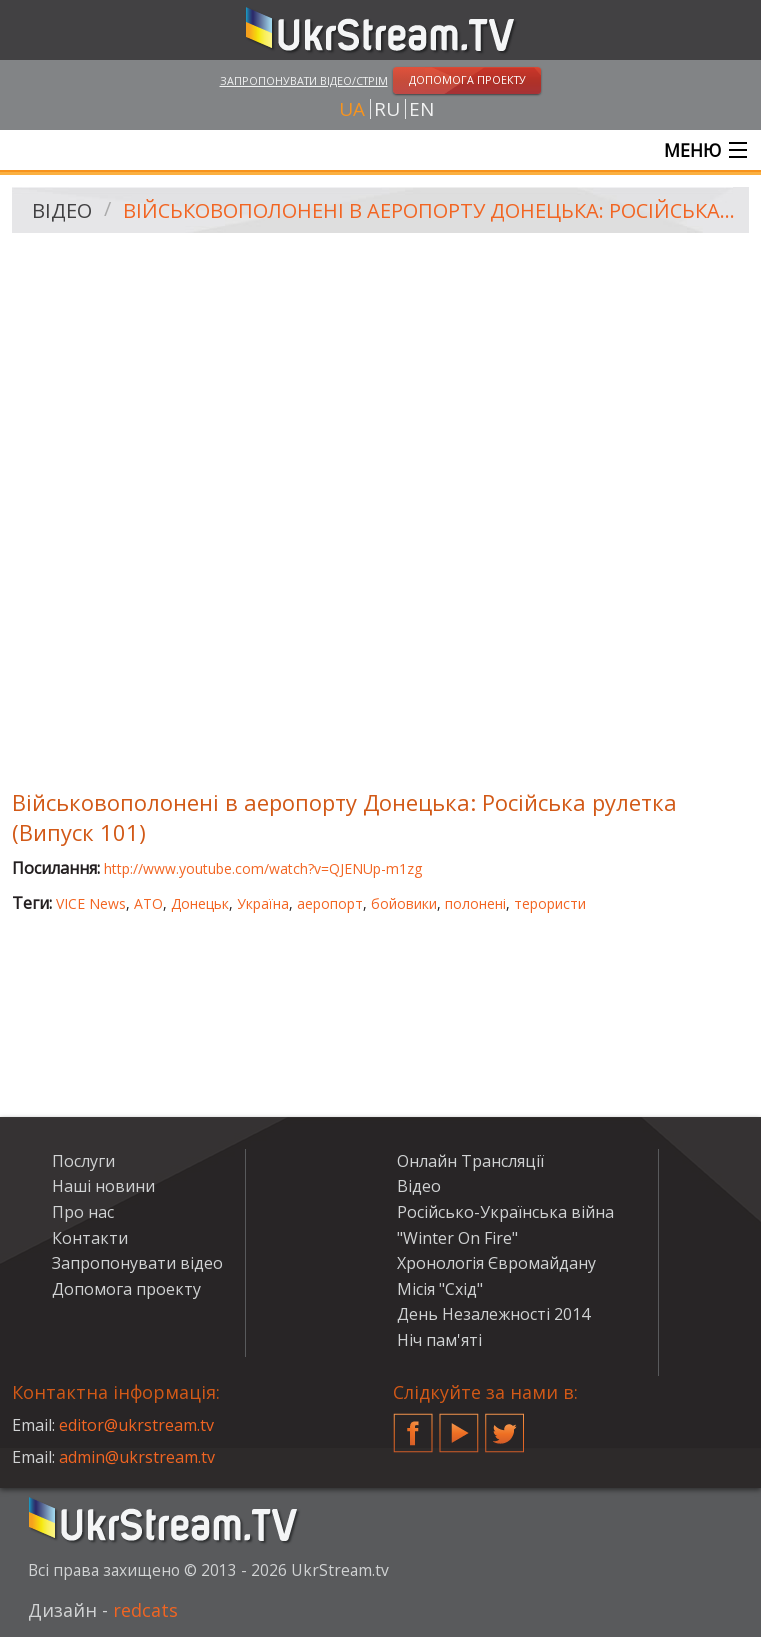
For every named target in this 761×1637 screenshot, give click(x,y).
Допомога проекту (126, 1289)
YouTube (459, 1425)
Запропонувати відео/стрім (304, 80)
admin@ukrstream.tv (137, 1457)
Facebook (413, 1425)
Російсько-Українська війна (505, 1212)
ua (352, 109)
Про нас (83, 1212)
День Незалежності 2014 (493, 1314)
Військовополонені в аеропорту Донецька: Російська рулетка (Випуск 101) (429, 210)
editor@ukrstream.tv (136, 1425)
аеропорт (330, 903)
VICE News (91, 903)
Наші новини (103, 1186)
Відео (62, 210)
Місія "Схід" (440, 1289)
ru (387, 109)
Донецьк (200, 903)
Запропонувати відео (137, 1263)
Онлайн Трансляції (470, 1161)
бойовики (404, 903)
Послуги (83, 1161)
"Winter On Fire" (457, 1238)
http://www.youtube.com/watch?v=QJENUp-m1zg (263, 868)
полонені (475, 903)
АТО (148, 903)
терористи (550, 903)
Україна (263, 903)
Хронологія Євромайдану (496, 1263)
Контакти (90, 1238)
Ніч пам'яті (439, 1340)
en (421, 109)
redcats (145, 1610)
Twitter (505, 1425)
